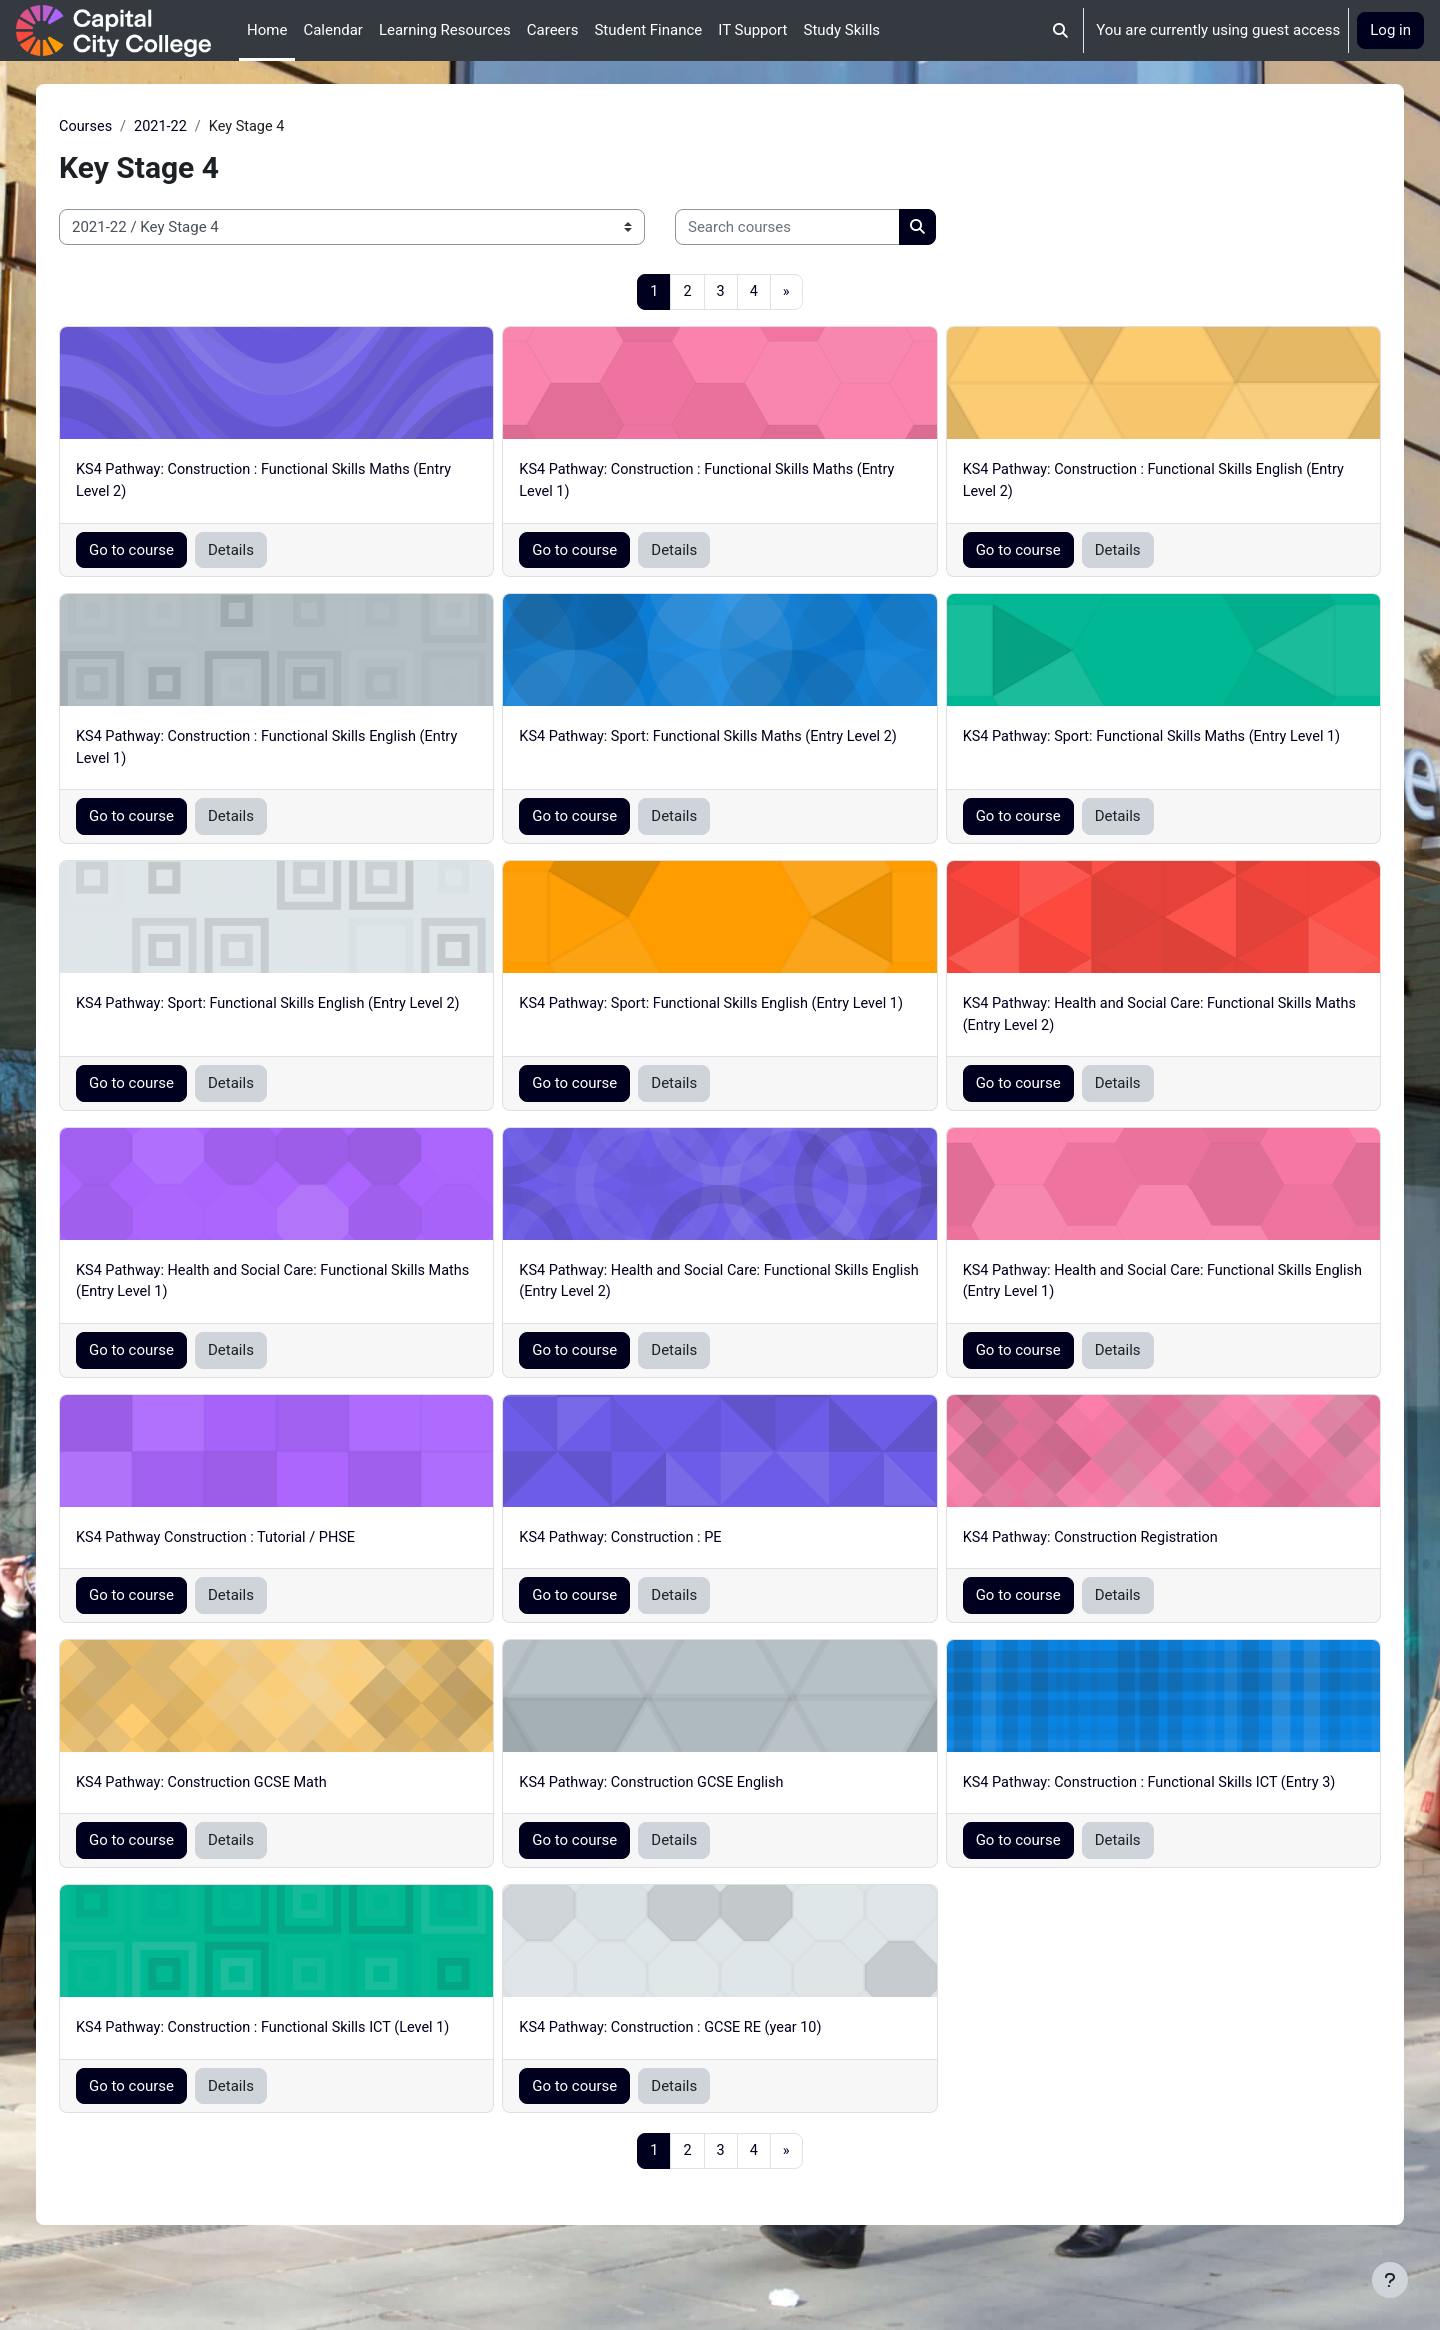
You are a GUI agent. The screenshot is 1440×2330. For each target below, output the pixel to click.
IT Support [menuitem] (752, 30)
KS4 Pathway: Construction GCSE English (672, 1792)
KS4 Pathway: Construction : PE (640, 1546)
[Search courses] (833, 228)
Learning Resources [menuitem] (445, 30)
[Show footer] (1390, 2280)
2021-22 (209, 127)
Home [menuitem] (267, 30)
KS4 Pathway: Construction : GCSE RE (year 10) (692, 2060)
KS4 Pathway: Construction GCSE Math (252, 1792)
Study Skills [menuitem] (841, 30)
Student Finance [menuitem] (648, 30)
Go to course (177, 553)
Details (277, 553)
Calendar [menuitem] (333, 30)
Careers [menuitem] (553, 30)
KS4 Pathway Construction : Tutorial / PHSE (267, 1546)
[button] (1061, 30)
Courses (132, 127)
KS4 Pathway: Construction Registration (1079, 1546)
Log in (1390, 30)
